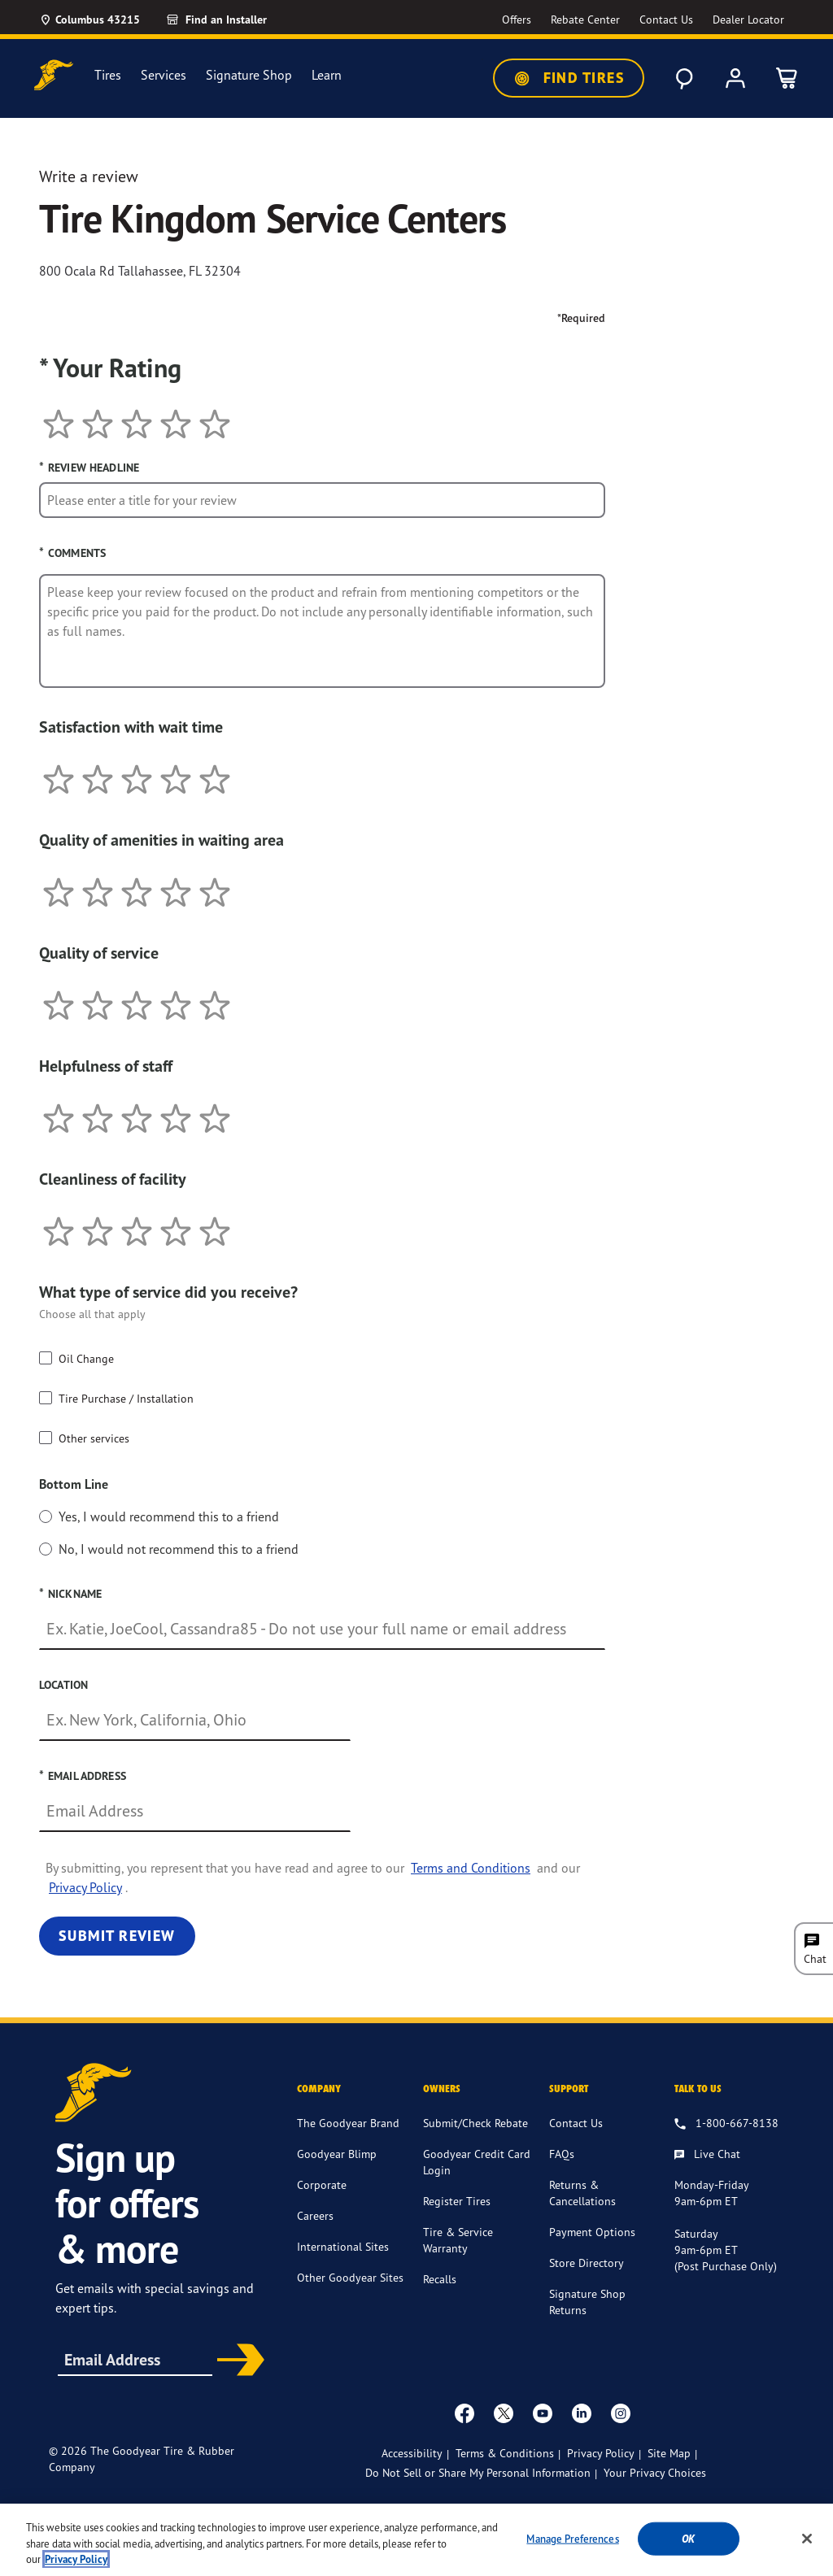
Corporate (322, 2184)
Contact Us (576, 2123)
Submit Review (117, 1935)
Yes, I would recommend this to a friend (169, 1516)
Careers (315, 2215)
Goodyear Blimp (337, 2153)
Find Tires (568, 78)
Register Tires (457, 2201)
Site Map (669, 2453)
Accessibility (412, 2453)
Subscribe (237, 2361)
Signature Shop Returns (587, 2302)
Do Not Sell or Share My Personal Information (478, 2472)
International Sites (343, 2246)
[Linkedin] (581, 2412)
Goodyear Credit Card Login (476, 2162)
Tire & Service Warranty (458, 2240)
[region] (416, 2540)
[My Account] (735, 78)
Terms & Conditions (505, 2453)
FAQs (561, 2153)
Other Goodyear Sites (350, 2277)
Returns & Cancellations (582, 2193)
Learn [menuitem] (327, 75)
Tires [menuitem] (107, 75)
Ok (688, 2538)
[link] (235, 19)
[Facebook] (464, 2412)
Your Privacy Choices (655, 2472)
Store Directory (586, 2262)
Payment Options (592, 2232)
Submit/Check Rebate (475, 2123)
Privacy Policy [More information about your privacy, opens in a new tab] (76, 2559)
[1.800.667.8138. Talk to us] (726, 2124)
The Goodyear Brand (348, 2123)
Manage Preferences (572, 2537)
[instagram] (620, 2412)
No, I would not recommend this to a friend (179, 1549)
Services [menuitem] (163, 75)
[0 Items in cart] (787, 78)
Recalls (439, 2279)
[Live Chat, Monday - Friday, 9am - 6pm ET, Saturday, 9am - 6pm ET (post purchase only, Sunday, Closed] (707, 2155)
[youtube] (542, 2412)
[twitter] (503, 2412)
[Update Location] (89, 19)
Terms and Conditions (470, 1868)
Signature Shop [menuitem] (249, 75)
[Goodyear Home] (53, 75)
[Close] (807, 2538)
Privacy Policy (85, 1887)
